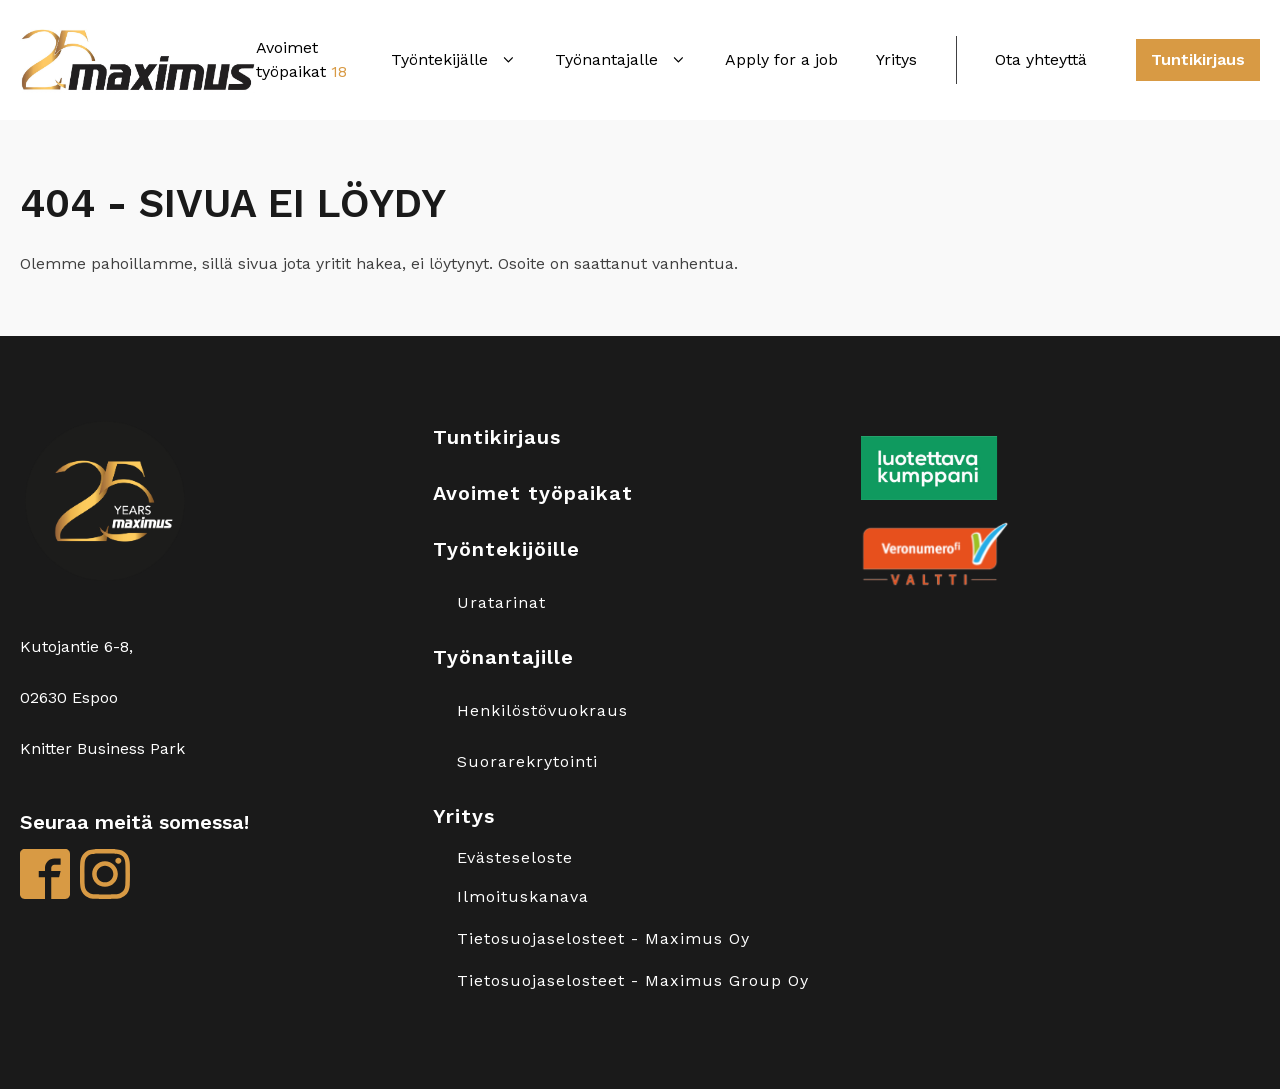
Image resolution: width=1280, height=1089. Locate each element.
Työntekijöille (506, 549)
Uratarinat (501, 603)
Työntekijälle (454, 59)
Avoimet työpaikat (533, 493)
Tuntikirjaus (1198, 59)
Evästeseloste (515, 858)
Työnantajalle (621, 59)
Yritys (896, 59)
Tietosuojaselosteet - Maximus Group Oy (633, 981)
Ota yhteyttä (1041, 59)
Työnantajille (503, 657)
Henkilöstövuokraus (542, 711)
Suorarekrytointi (527, 762)
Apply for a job (781, 59)
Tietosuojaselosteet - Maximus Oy (603, 939)
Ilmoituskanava (523, 897)
